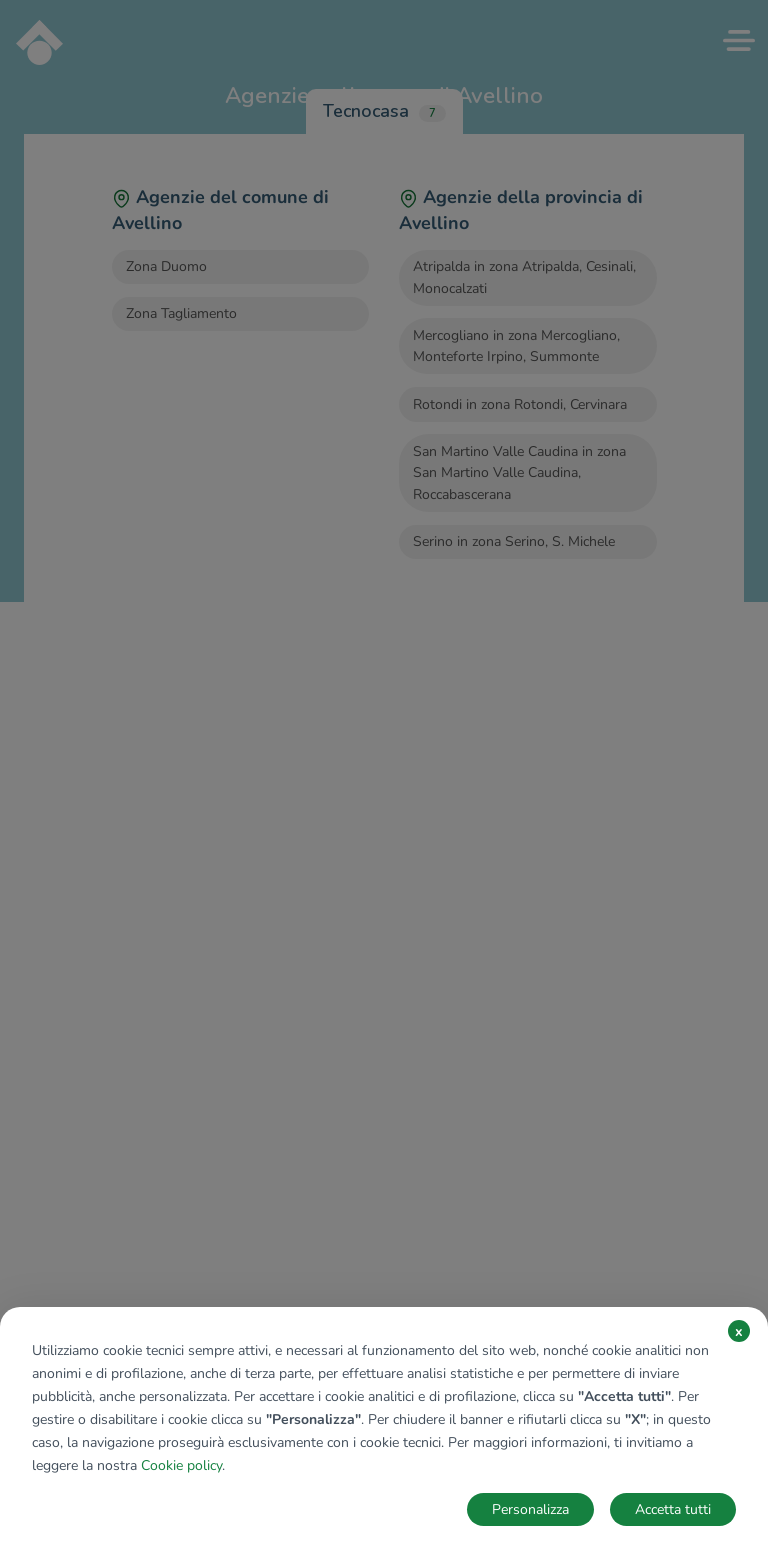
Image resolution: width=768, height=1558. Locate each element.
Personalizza (530, 1509)
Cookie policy (181, 1465)
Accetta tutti (673, 1509)
